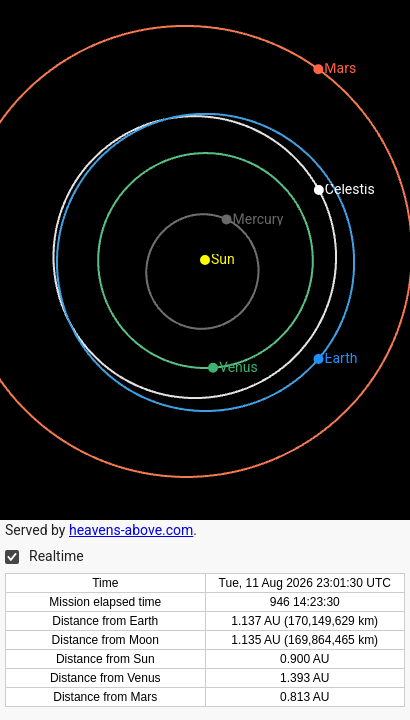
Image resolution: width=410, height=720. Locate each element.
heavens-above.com (131, 530)
